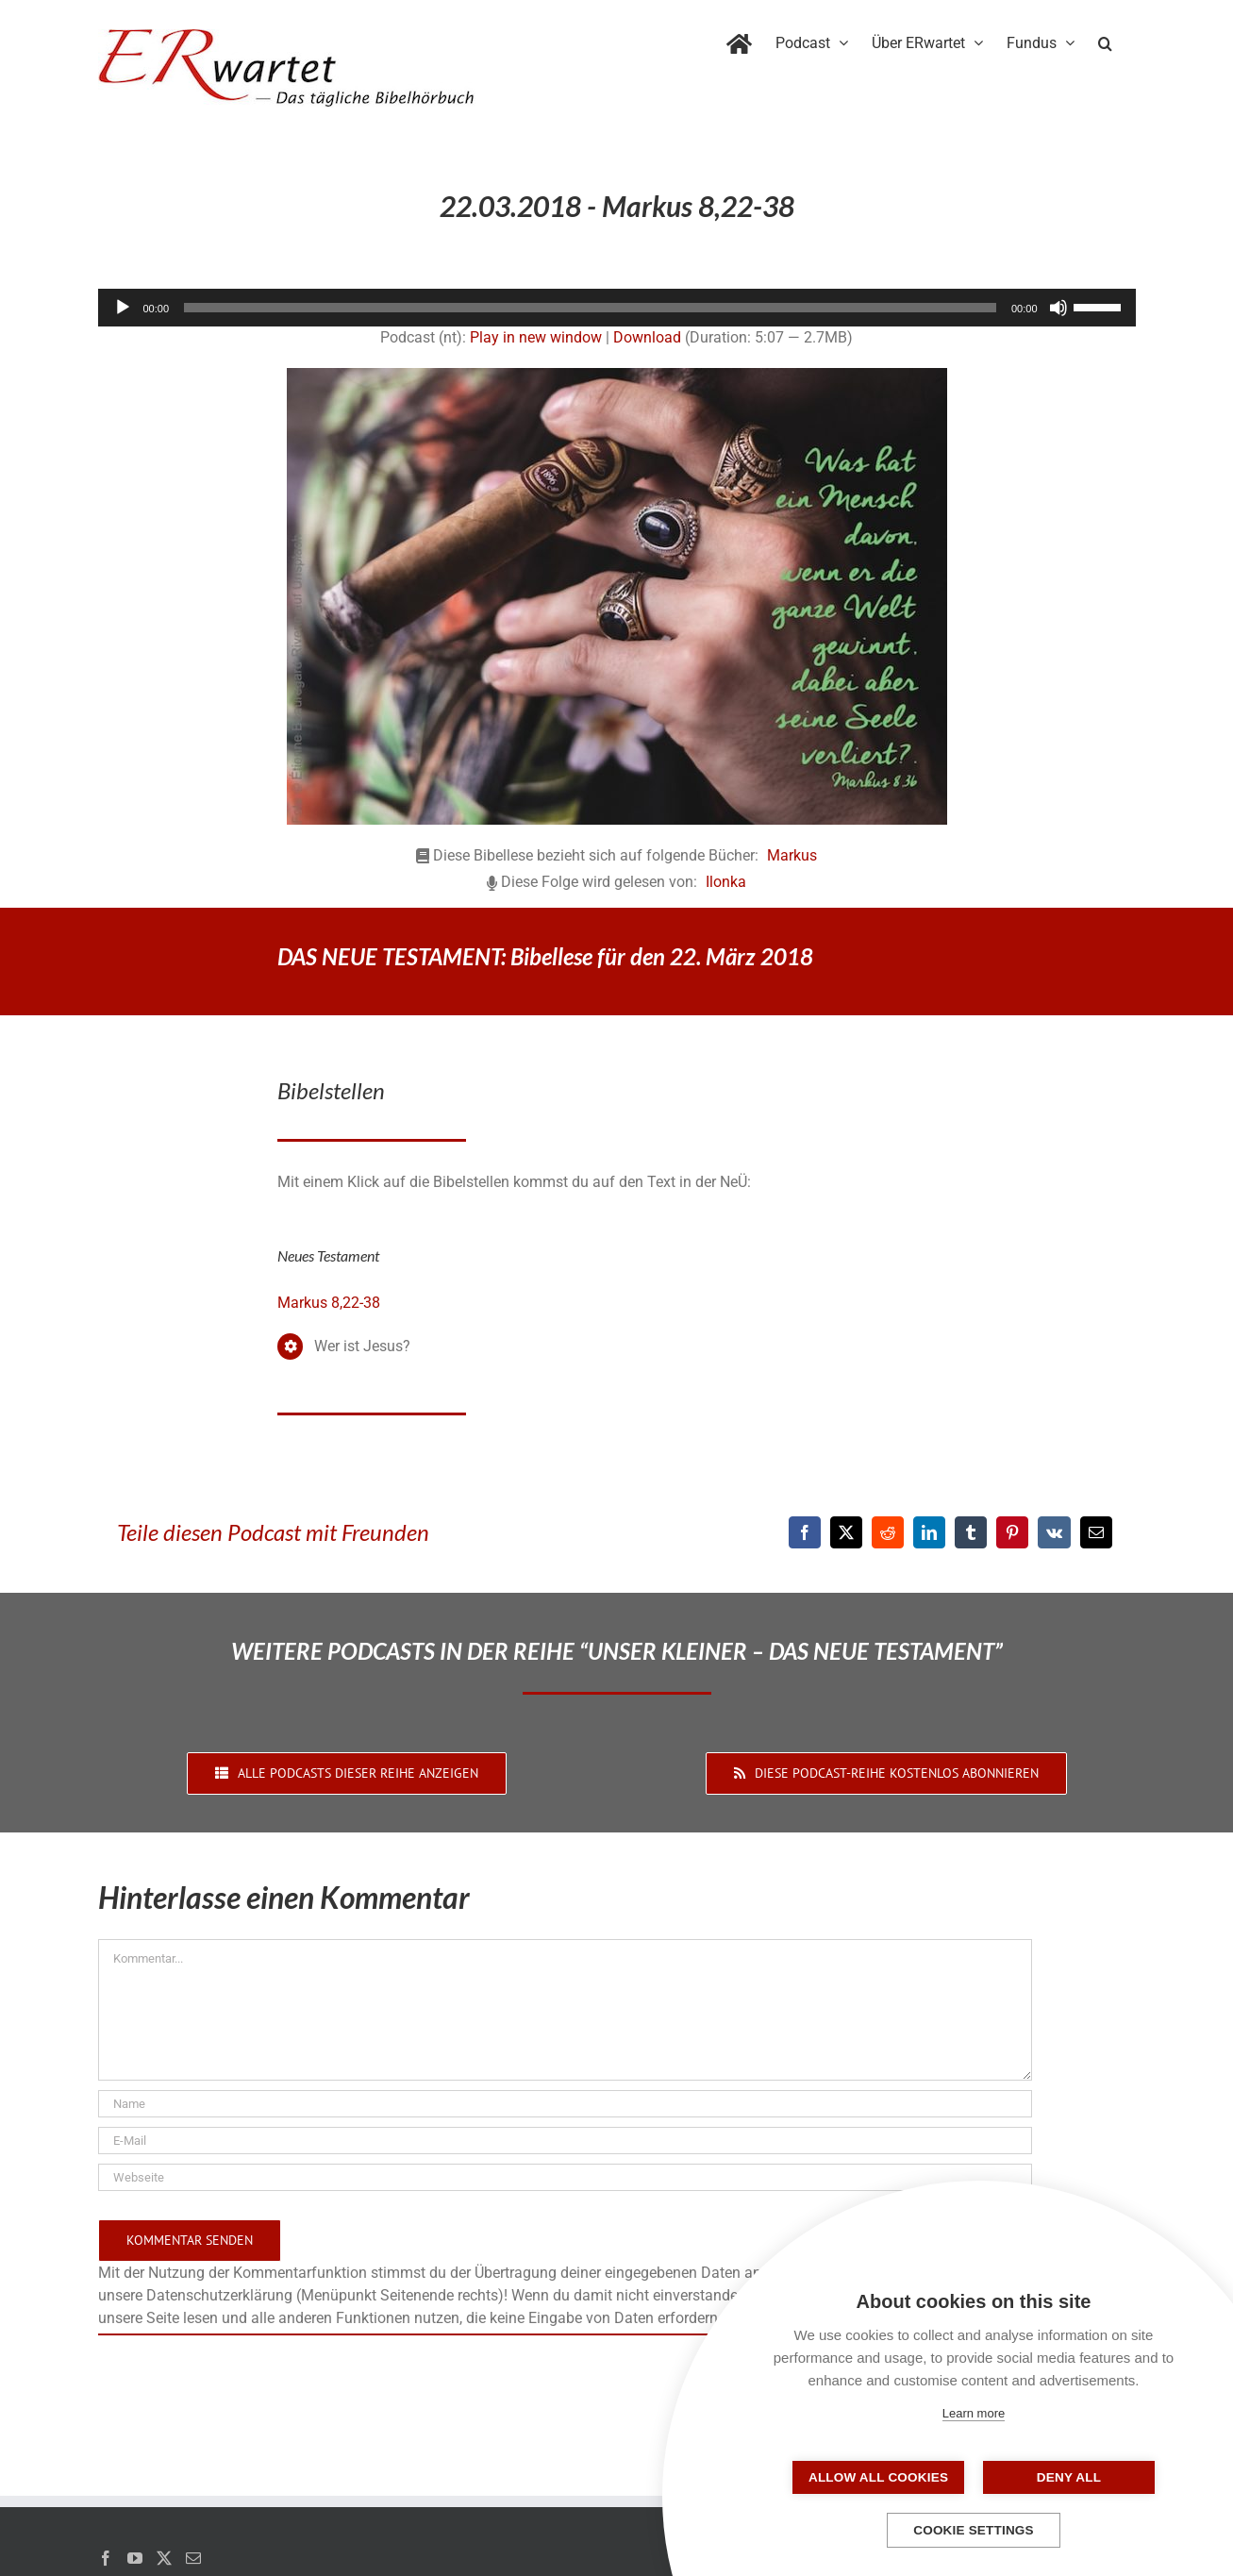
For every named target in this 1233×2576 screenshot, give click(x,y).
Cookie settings (973, 2530)
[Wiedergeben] (122, 307)
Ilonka (726, 882)
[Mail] (193, 2558)
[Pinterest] (1012, 1532)
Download (647, 337)
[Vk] (1054, 1532)
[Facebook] (804, 1532)
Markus (792, 855)
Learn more (973, 2413)
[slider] (590, 307)
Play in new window (536, 337)
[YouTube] (134, 2558)
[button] (1105, 39)
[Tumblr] (970, 1532)
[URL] (565, 2177)
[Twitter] (164, 2558)
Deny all (1068, 2477)
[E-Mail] (1096, 1532)
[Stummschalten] (1058, 307)
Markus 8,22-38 (328, 1303)
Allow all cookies (879, 2477)
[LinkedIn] (929, 1532)
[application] (617, 307)
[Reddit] (887, 1532)
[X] (846, 1532)
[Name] (565, 2103)
